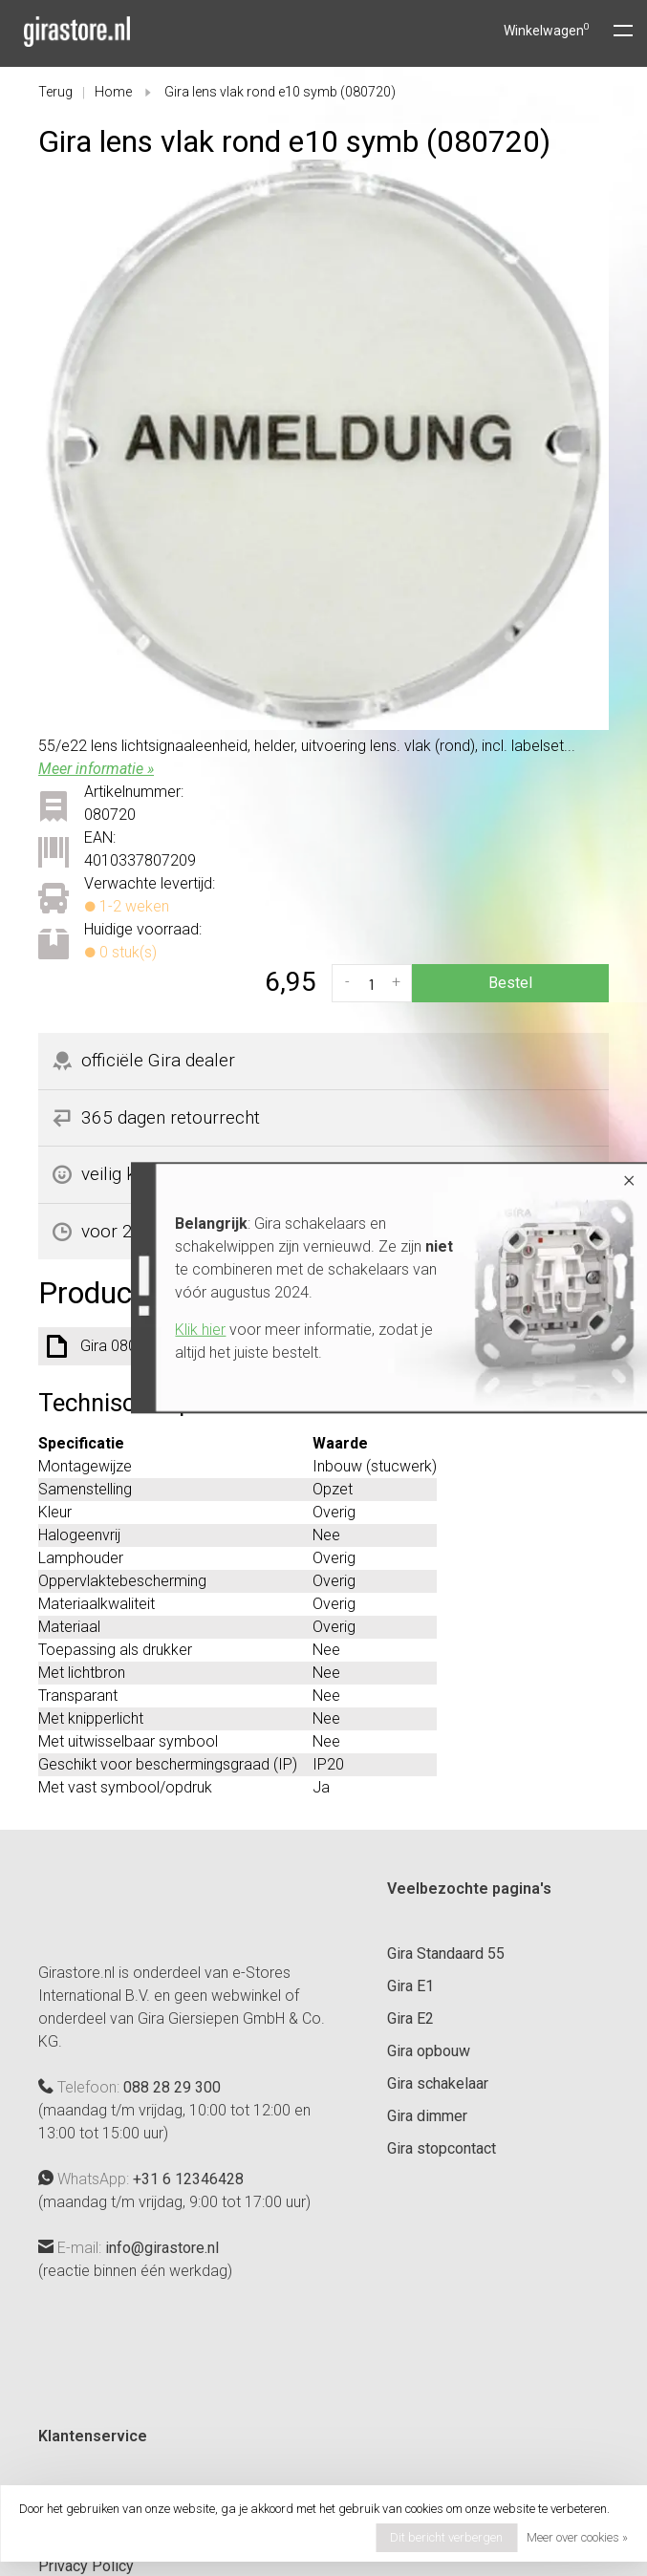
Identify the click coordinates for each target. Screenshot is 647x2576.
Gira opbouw (428, 2051)
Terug (55, 91)
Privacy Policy (86, 2566)
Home (113, 91)
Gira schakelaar (437, 2083)
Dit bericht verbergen (446, 2537)
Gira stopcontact (441, 2148)
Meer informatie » (96, 769)
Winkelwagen (547, 30)
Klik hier (193, 1329)
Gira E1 (410, 1986)
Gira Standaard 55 (446, 1953)
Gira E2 (410, 2018)
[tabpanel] (323, 445)
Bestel (510, 983)
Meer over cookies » (577, 2537)
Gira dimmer (427, 2116)
